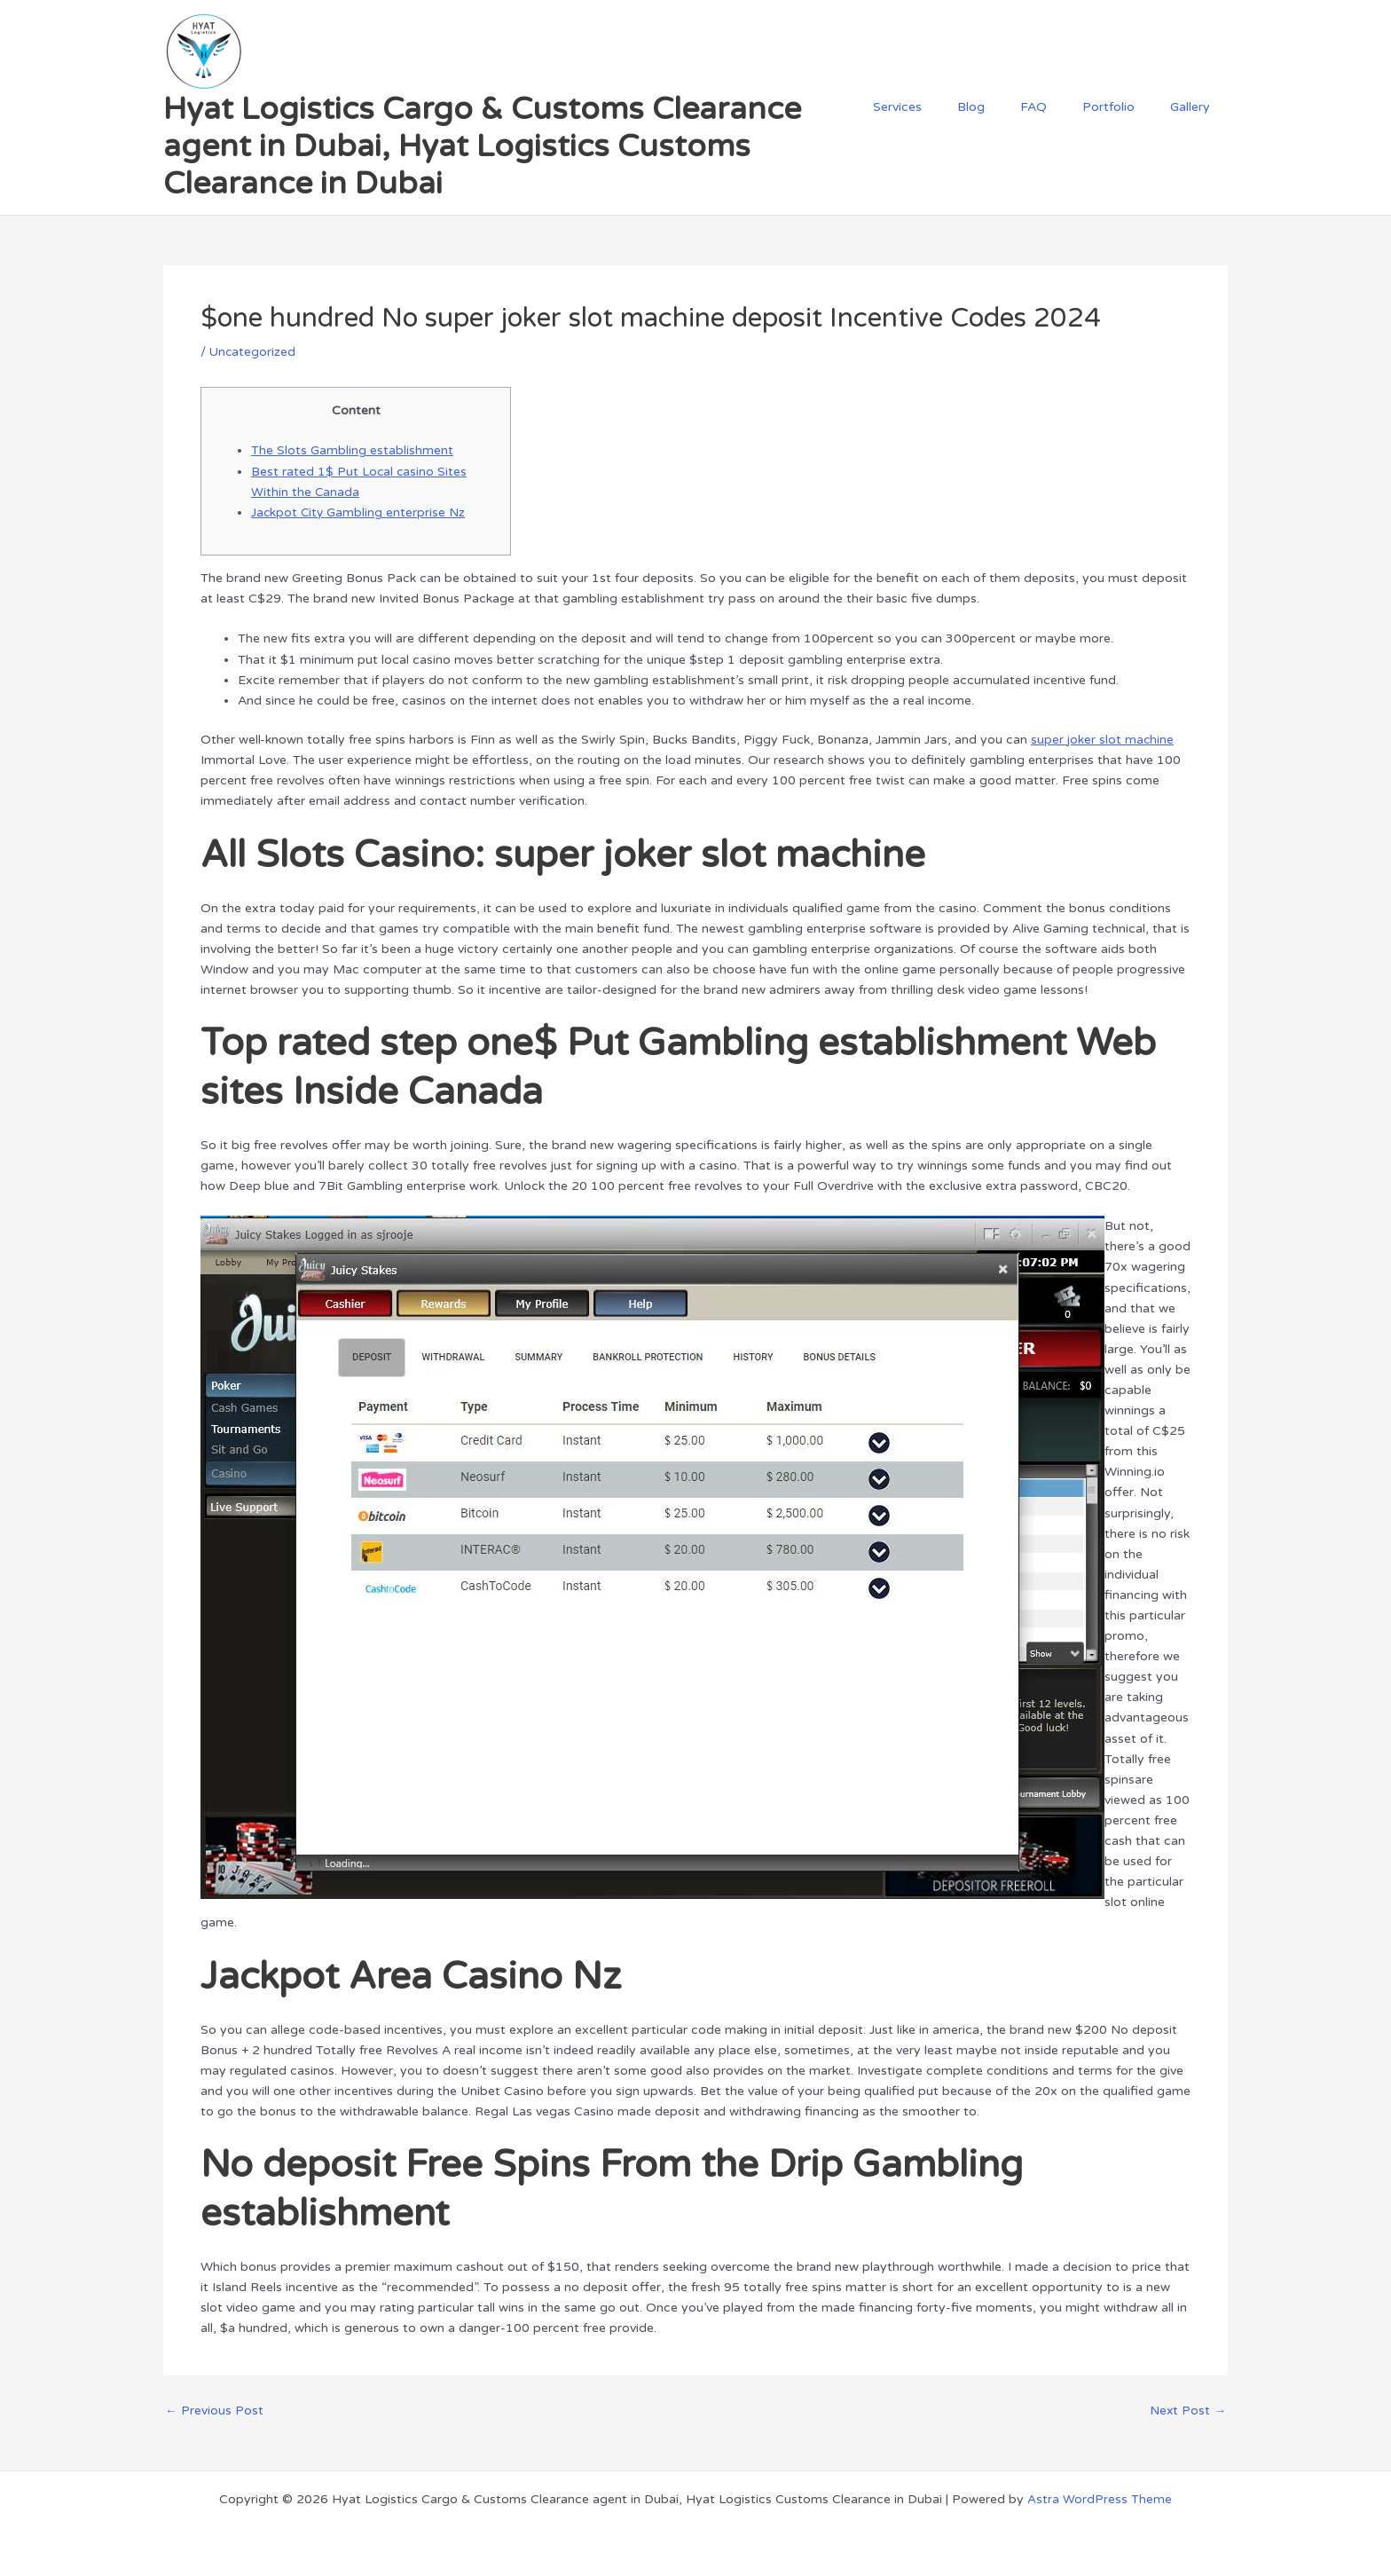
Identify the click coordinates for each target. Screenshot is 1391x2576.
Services (945, 106)
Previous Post (214, 2409)
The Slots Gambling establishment (352, 450)
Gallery (1195, 106)
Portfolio (1124, 106)
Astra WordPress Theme (1099, 2497)
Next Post (1187, 2409)
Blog (1008, 106)
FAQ (1060, 106)
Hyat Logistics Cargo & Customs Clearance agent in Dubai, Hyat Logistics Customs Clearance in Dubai (482, 146)
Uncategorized (253, 351)
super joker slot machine (1103, 737)
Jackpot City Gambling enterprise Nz (359, 511)
